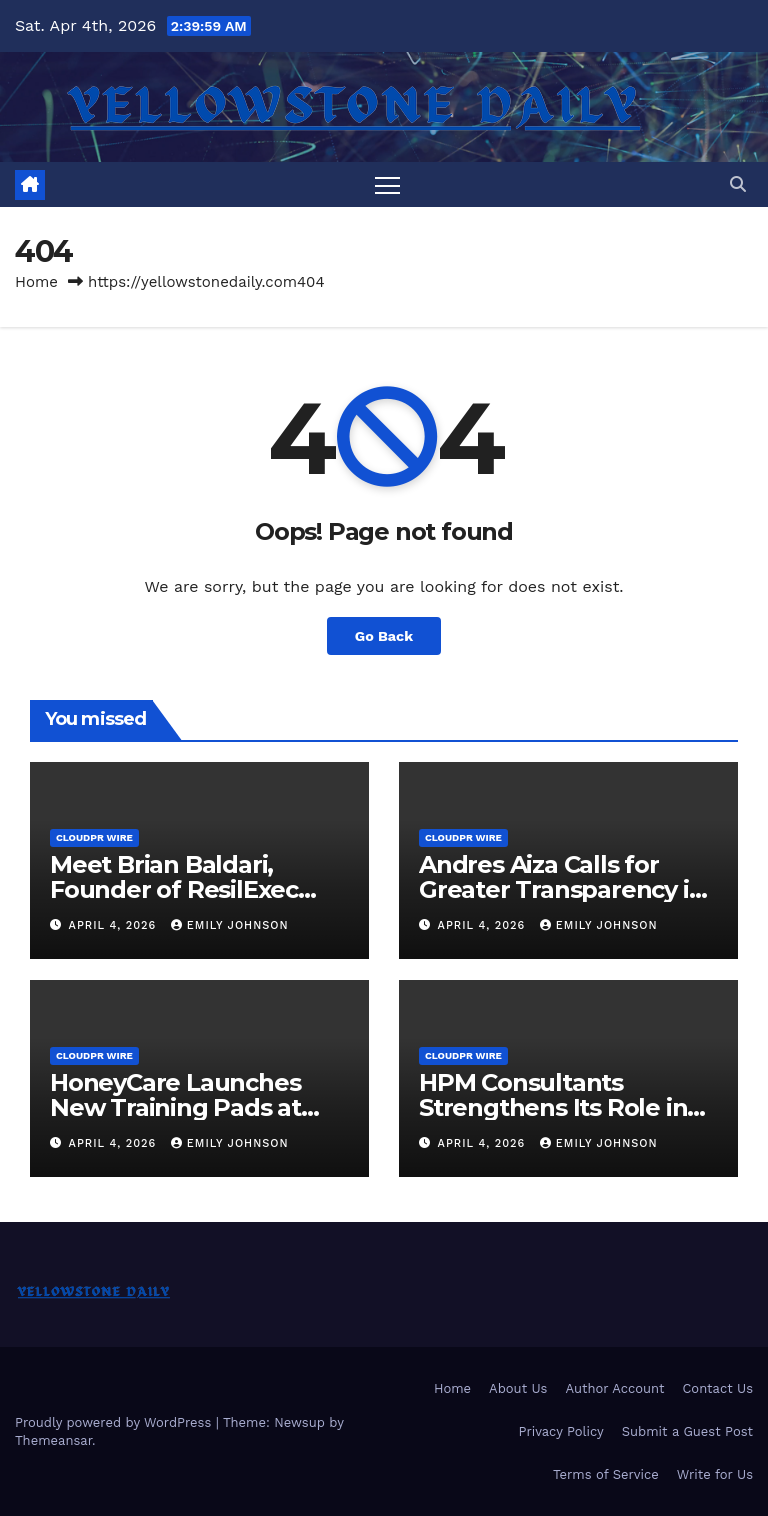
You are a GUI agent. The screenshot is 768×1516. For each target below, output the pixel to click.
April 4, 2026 (115, 925)
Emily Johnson (230, 925)
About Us (518, 1388)
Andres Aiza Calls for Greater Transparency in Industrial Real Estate (561, 889)
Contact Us (717, 1388)
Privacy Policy (560, 1431)
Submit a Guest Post (687, 1431)
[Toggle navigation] (387, 184)
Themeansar (53, 1440)
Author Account (614, 1388)
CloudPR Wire (94, 837)
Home (36, 282)
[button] (738, 184)
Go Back (384, 636)
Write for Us (715, 1474)
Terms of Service (606, 1474)
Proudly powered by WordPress (115, 1422)
